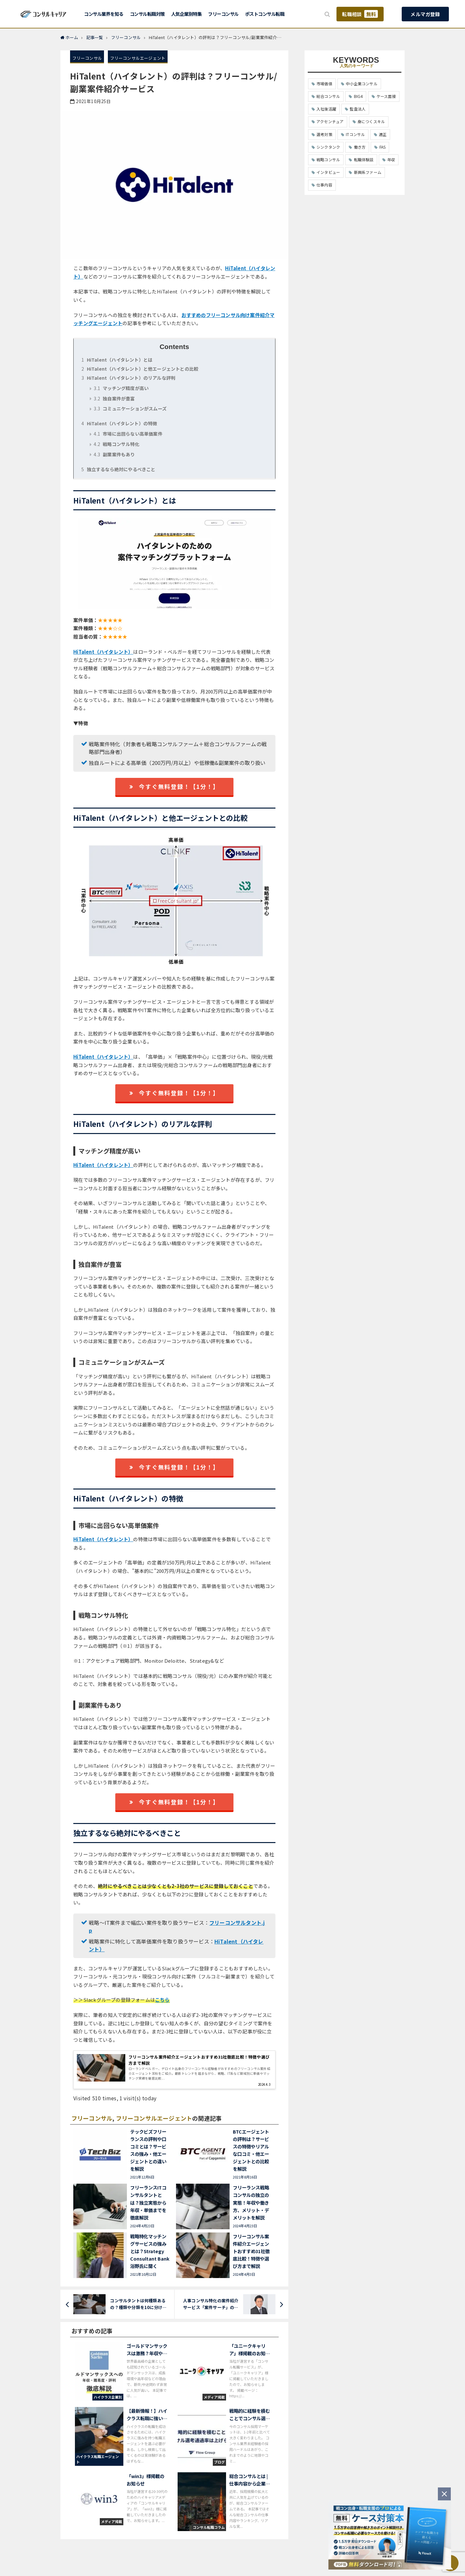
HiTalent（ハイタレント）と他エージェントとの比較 (139, 369)
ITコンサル (355, 134)
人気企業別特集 (186, 13)
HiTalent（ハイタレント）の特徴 (119, 423)
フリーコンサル (223, 13)
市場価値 (324, 83)
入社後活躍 (326, 108)
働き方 (360, 147)
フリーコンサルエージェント (138, 58)
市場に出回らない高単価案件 (128, 433)
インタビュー (328, 172)
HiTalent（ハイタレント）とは (116, 359)
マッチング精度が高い (121, 388)
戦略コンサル (328, 159)
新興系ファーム (367, 172)
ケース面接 (386, 96)
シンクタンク (328, 147)
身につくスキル (371, 121)
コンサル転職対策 (147, 13)
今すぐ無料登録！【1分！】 (174, 786)
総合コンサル (328, 96)
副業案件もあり (114, 454)
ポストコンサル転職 (264, 13)
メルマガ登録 (425, 14)
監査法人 (358, 108)
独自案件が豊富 (114, 398)
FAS (382, 147)
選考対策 (324, 134)
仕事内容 (324, 184)
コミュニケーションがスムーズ (130, 408)
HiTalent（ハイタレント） (103, 651)
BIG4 (358, 96)
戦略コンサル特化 (116, 444)
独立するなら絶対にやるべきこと (118, 469)
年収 (391, 159)
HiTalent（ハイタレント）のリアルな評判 (128, 378)
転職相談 (360, 14)
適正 (383, 134)
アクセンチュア (330, 121)
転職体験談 (364, 159)
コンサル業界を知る (103, 13)
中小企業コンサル (361, 83)
